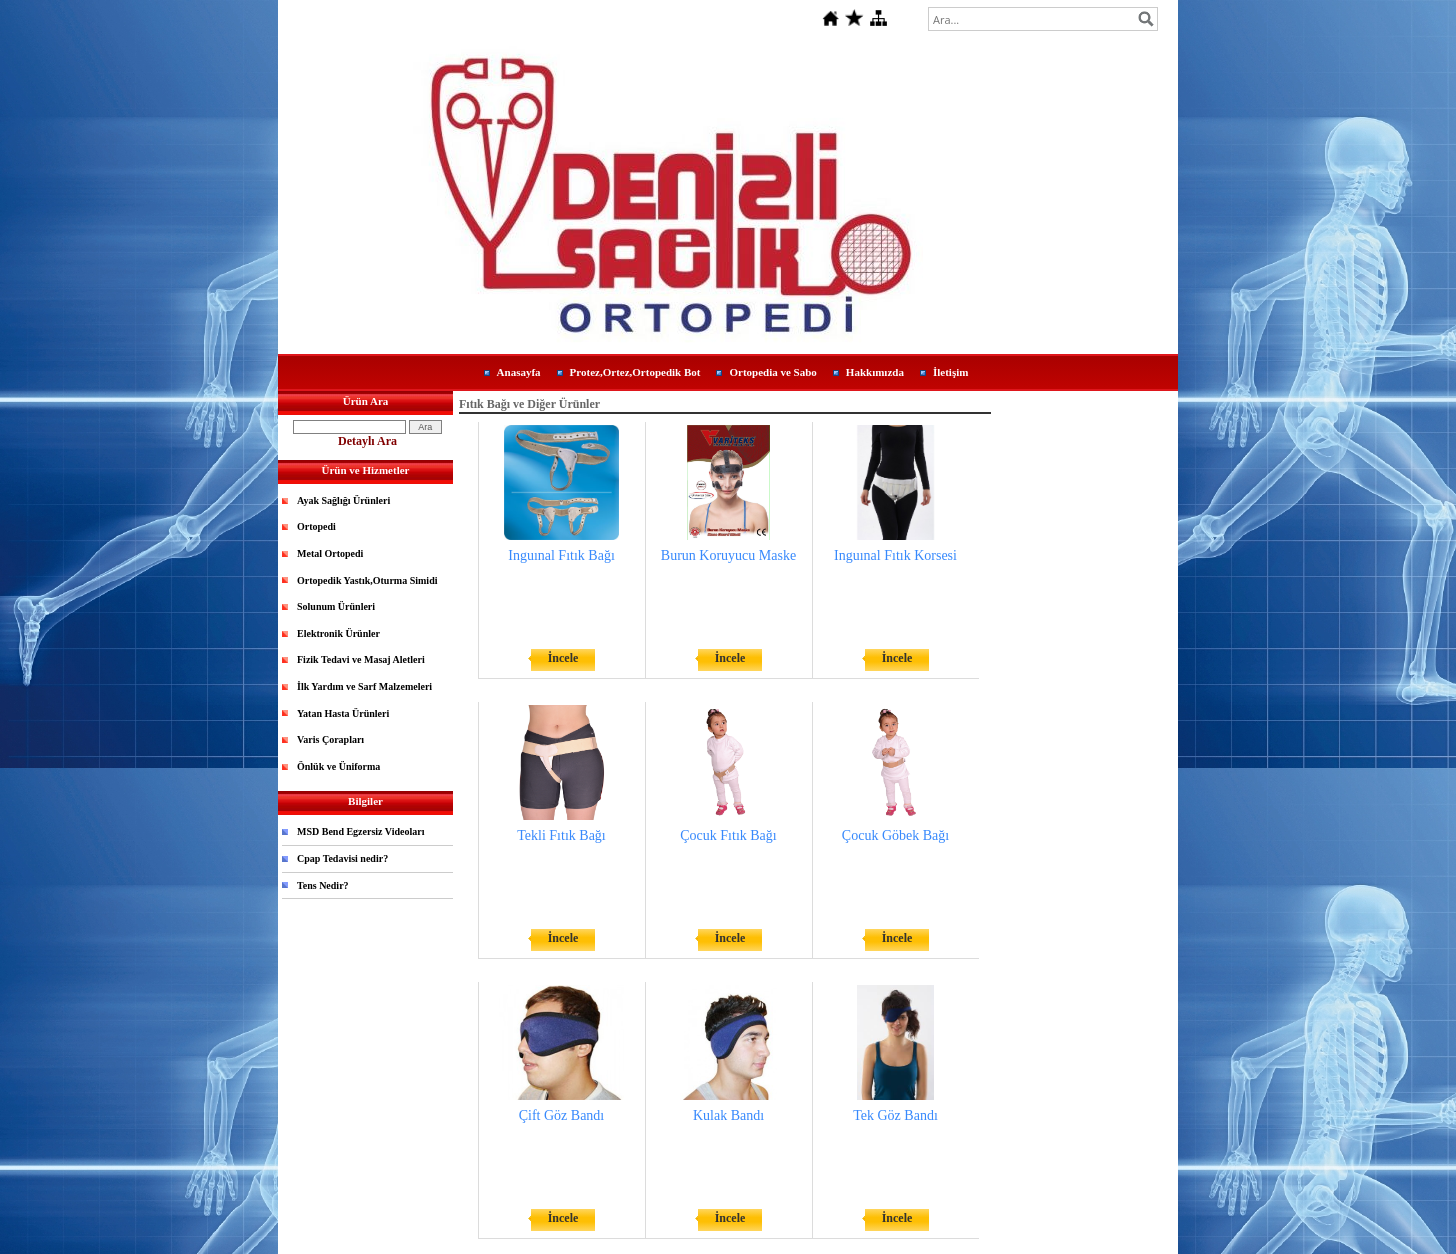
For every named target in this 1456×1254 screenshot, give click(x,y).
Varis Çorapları (330, 739)
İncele (563, 658)
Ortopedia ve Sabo (772, 372)
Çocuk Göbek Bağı (895, 835)
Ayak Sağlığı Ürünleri (343, 500)
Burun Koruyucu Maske (728, 555)
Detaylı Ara (367, 441)
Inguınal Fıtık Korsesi (895, 555)
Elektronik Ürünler (338, 633)
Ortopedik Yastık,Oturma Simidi (367, 580)
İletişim (950, 372)
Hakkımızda (875, 372)
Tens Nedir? (323, 885)
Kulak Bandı (728, 1115)
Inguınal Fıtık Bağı (561, 555)
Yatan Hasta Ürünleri (343, 713)
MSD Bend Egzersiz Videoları (361, 831)
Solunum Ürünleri (336, 606)
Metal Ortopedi (330, 553)
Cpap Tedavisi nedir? (342, 858)
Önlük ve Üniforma (338, 766)
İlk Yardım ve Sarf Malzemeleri (364, 686)
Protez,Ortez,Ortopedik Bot (635, 372)
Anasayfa (519, 372)
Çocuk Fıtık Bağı (728, 835)
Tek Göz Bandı (895, 1115)
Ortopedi (316, 526)
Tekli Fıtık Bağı (561, 835)
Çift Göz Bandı (562, 1115)
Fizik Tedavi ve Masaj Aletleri (361, 659)
